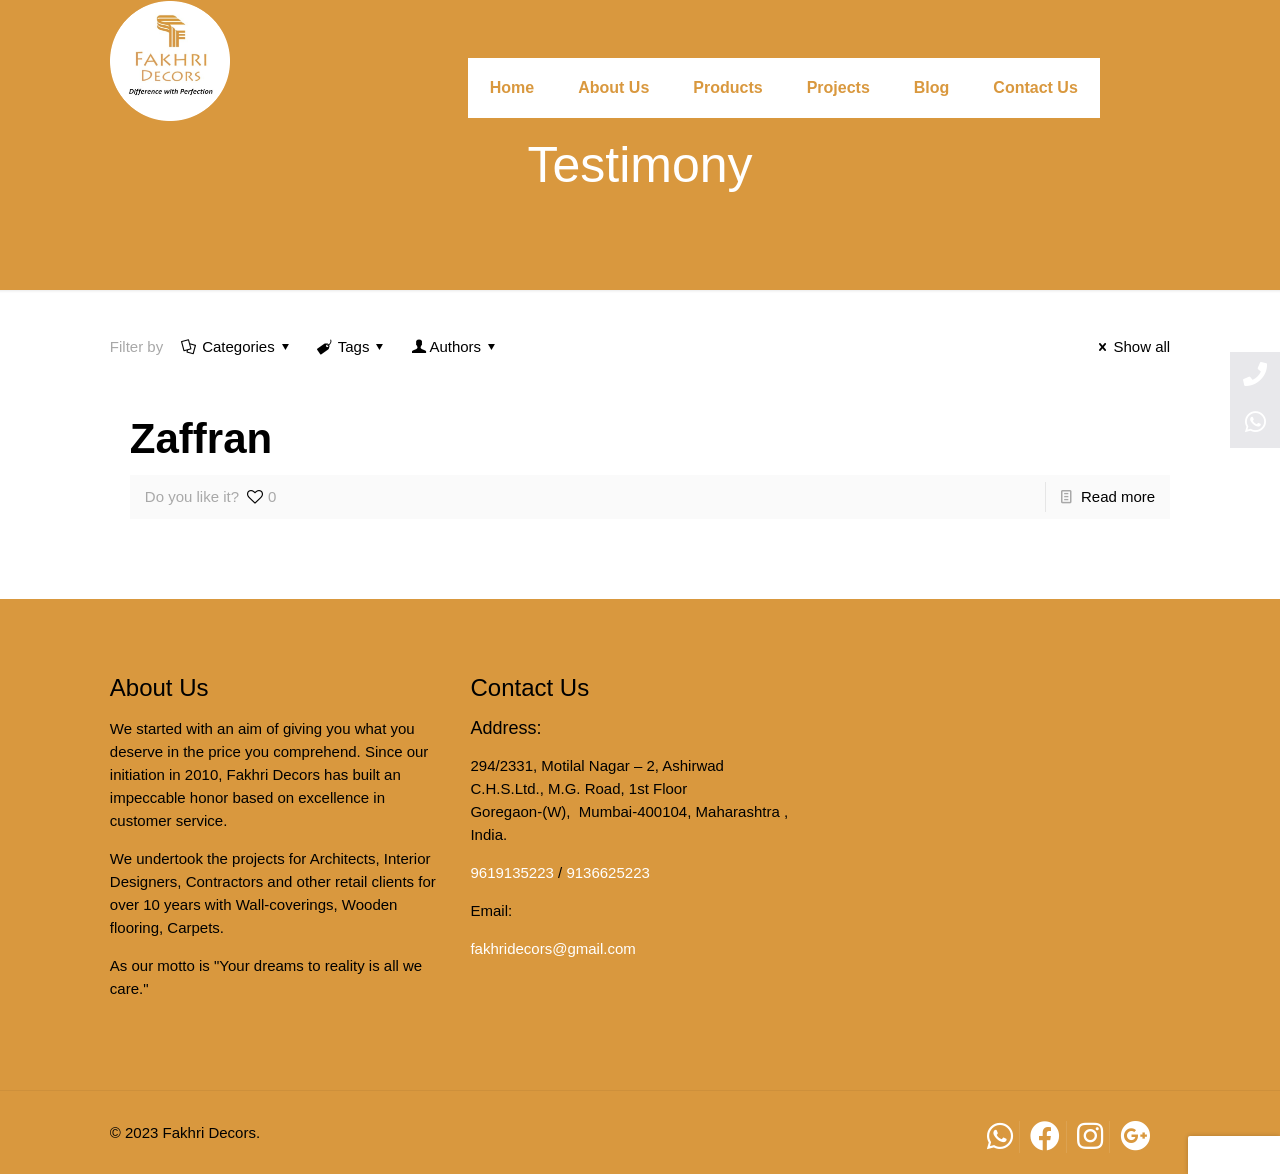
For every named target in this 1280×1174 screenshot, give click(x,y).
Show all (1131, 346)
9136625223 (607, 872)
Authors (455, 346)
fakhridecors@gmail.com (552, 948)
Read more (1118, 496)
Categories (237, 346)
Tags (352, 346)
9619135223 (511, 872)
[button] (1234, 1155)
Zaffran (201, 438)
